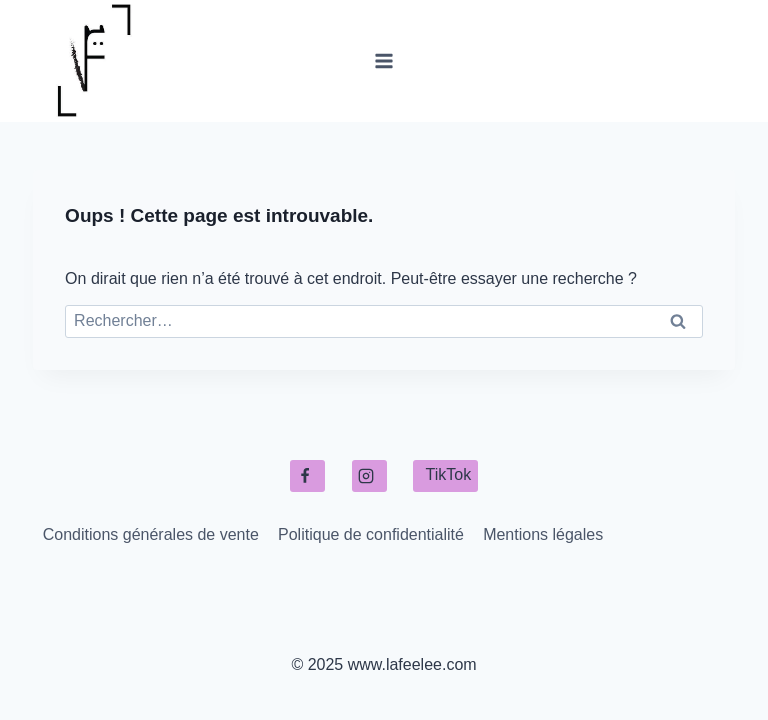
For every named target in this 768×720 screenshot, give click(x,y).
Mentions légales (543, 534)
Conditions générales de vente (151, 534)
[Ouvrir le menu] (384, 60)
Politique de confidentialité (371, 534)
